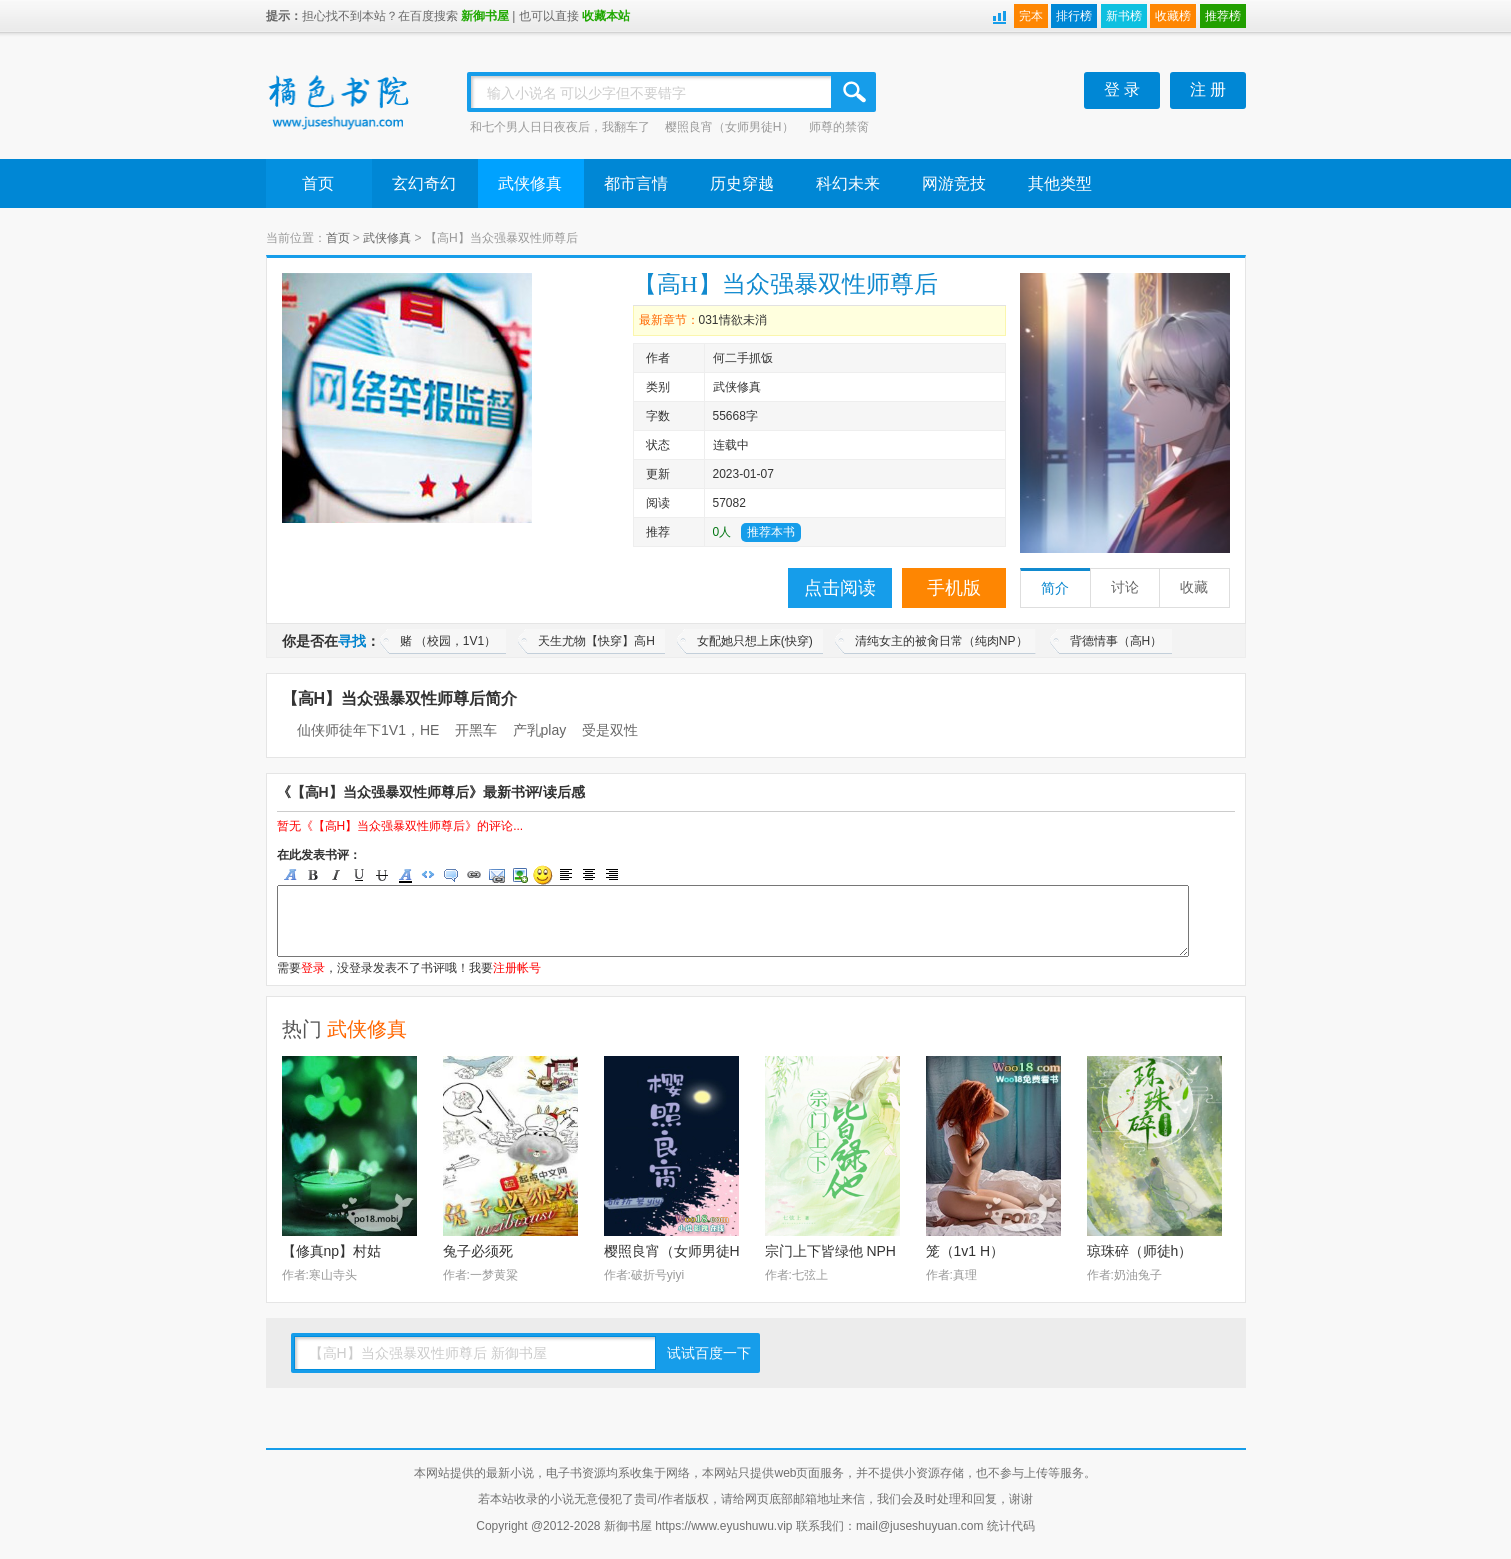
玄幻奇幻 (424, 183)
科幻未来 (848, 183)
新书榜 (1124, 16)
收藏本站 (606, 16)
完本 (1031, 16)
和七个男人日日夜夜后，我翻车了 (560, 127)
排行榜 (1074, 16)
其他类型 (1060, 183)
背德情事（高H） (1116, 641)
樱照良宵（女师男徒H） (729, 127)
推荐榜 (1223, 16)
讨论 (1125, 587)
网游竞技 (954, 183)
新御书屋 (485, 16)
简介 (1055, 588)
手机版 (954, 588)
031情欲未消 (733, 320)
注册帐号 (517, 968)
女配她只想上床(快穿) (755, 641)
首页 (318, 183)
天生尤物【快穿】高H (596, 641)
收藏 (1194, 587)
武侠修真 (530, 183)
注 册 (1208, 89)
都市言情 (636, 183)
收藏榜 (1173, 16)
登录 (313, 968)
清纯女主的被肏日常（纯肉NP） (941, 641)
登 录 (1122, 89)
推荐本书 (771, 532)
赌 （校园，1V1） (448, 641)
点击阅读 (840, 588)
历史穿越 (742, 183)
